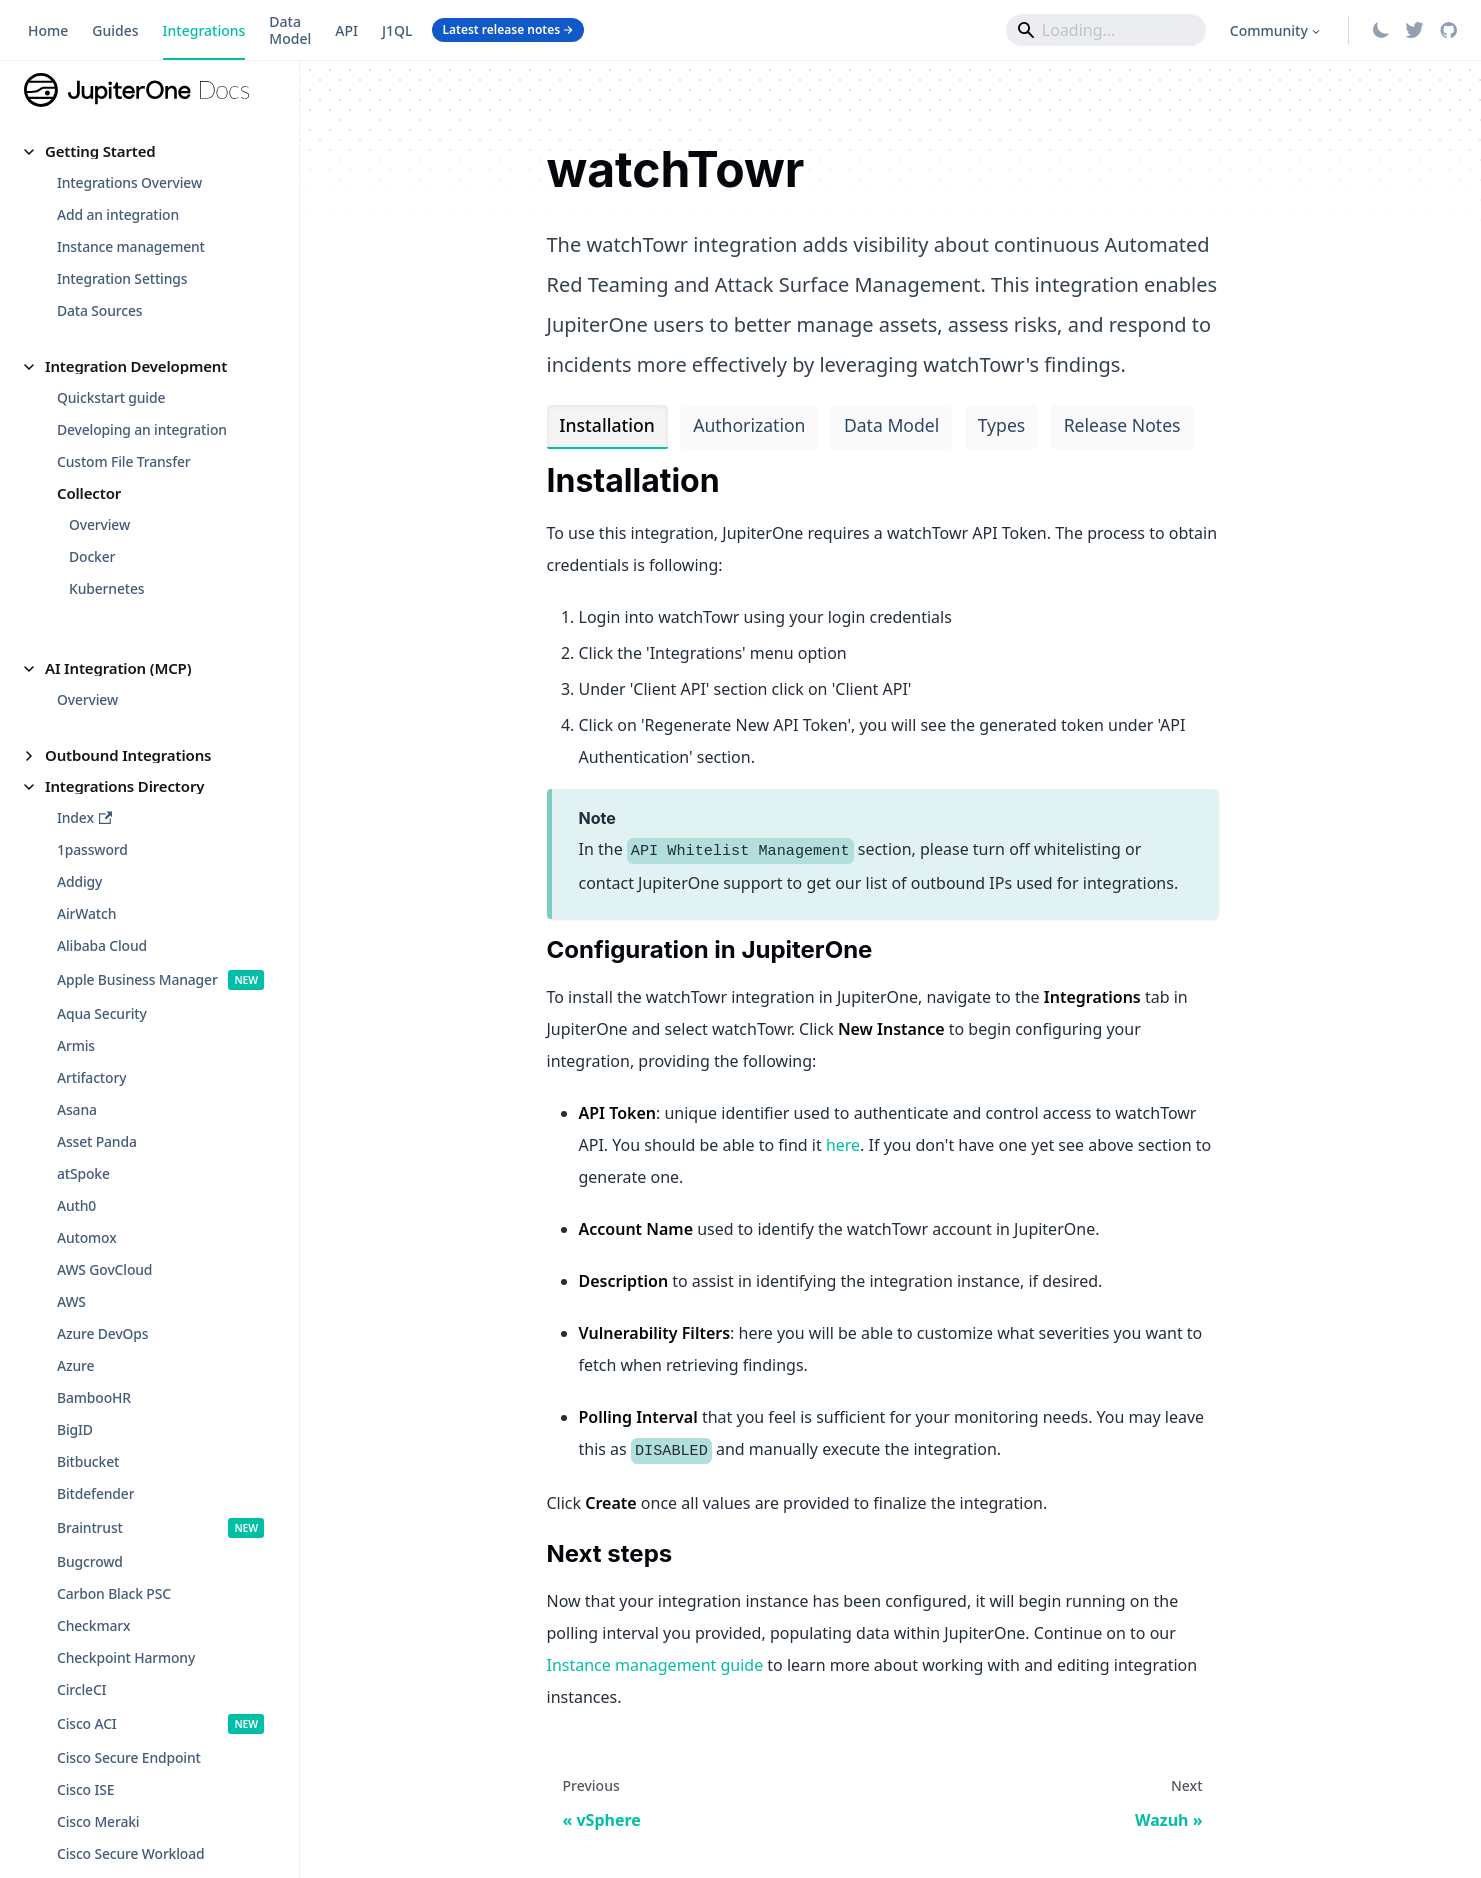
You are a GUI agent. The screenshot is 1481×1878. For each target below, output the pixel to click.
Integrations (204, 30)
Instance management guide (655, 1665)
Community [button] (1269, 30)
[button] (150, 151)
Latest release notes (508, 29)
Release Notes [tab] (1122, 425)
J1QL (397, 30)
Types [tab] (1002, 425)
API (346, 30)
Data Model (290, 30)
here (843, 1145)
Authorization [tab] (749, 425)
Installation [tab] (606, 425)
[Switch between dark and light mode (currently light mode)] (1381, 30)
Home (48, 30)
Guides (115, 30)
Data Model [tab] (891, 425)
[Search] (1106, 30)
